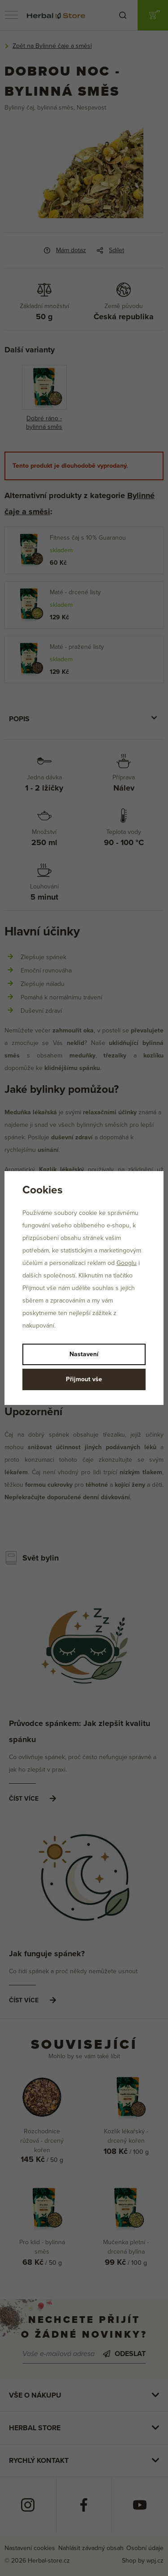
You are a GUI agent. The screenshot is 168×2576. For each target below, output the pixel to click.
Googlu (126, 1263)
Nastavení (84, 1354)
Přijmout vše (84, 1379)
